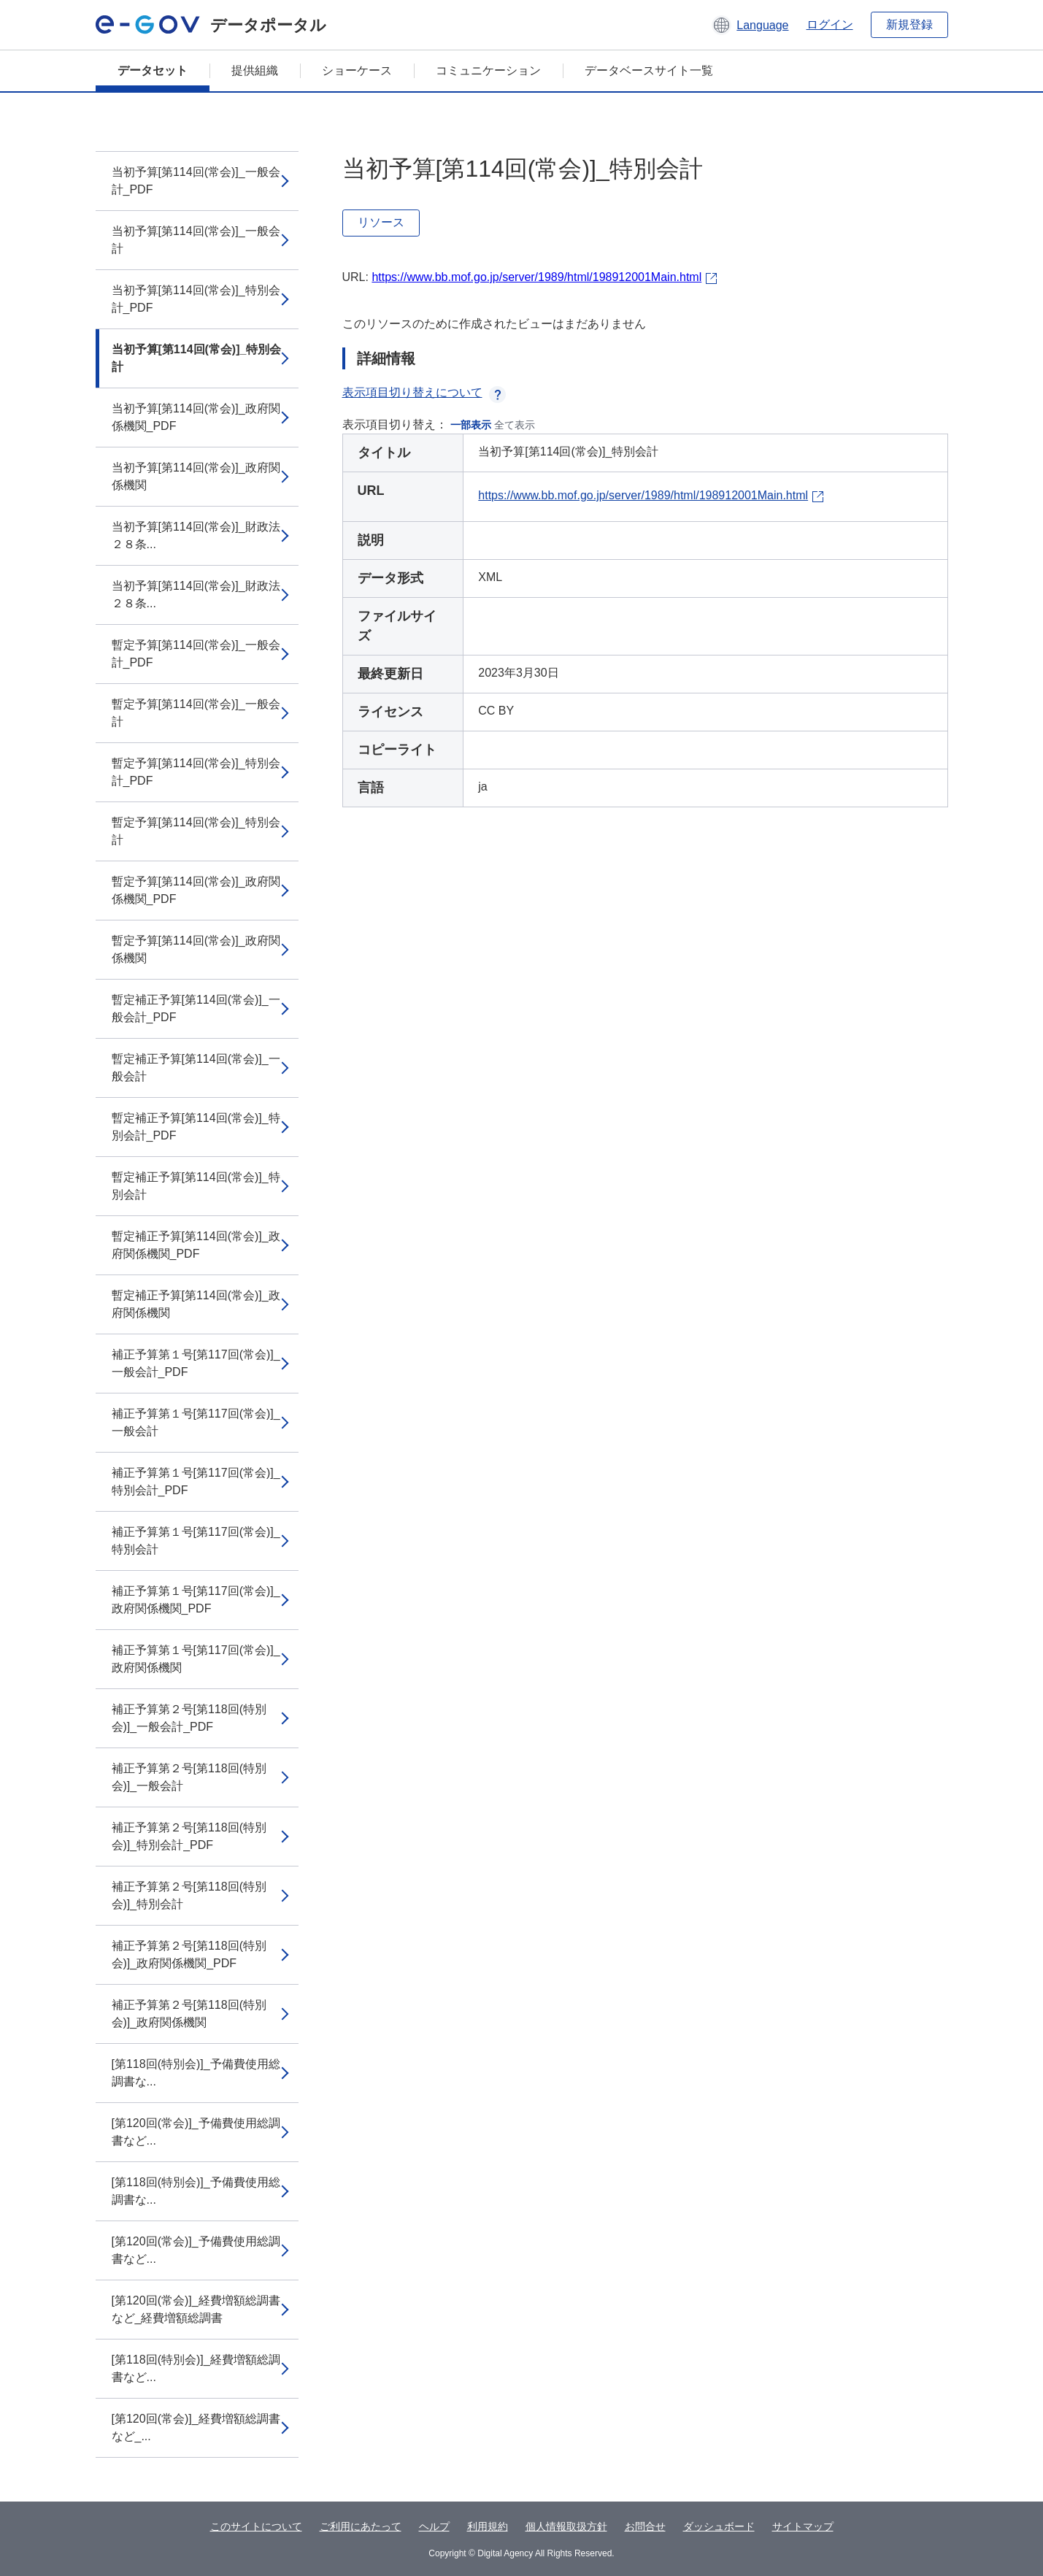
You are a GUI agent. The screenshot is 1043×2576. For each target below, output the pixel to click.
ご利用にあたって (360, 2526)
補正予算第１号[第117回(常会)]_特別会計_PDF (196, 1481)
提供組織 (254, 70)
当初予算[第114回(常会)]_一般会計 (196, 240)
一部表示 (470, 425)
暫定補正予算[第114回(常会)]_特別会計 (196, 1186)
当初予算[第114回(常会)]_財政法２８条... (196, 535)
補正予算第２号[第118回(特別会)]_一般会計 (189, 1777)
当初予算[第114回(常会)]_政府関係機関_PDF (196, 417)
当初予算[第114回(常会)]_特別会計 (197, 358)
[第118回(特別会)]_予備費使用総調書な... (196, 2073)
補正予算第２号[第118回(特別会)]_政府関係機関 (189, 2014)
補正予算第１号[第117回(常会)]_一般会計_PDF (196, 1363)
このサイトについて (256, 2526)
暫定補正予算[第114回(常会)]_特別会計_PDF (196, 1127)
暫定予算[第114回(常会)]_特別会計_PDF (196, 772)
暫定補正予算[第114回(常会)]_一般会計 (196, 1068)
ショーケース (357, 70)
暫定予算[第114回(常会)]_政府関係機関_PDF (196, 890)
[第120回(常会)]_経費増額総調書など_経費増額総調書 (196, 2309)
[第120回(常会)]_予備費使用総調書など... (196, 2132)
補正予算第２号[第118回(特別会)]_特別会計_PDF (189, 1836)
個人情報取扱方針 (566, 2526)
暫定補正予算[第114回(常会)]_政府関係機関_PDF (196, 1245)
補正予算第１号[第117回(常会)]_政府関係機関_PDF (196, 1600)
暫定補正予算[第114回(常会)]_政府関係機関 (196, 1304)
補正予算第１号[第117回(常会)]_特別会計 (196, 1541)
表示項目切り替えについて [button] (424, 392)
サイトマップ (803, 2526)
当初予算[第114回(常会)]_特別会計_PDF (196, 299)
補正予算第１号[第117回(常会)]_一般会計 (196, 1422)
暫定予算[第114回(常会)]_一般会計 (196, 713)
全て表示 (514, 425)
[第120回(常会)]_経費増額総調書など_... (196, 2427)
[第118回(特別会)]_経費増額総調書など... (196, 2368)
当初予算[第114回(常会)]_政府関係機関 (196, 476)
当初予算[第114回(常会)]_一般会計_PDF (196, 181)
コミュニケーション (488, 70)
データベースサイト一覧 (649, 70)
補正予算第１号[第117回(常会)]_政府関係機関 (196, 1659)
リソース (381, 222)
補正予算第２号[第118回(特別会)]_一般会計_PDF (189, 1718)
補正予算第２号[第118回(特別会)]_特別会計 (189, 1895)
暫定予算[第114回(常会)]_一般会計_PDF (196, 654)
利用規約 (487, 2526)
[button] (750, 24)
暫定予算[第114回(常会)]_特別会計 (196, 831)
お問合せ (645, 2526)
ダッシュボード (719, 2526)
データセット (153, 70)
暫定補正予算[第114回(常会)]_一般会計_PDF (196, 1008)
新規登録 (909, 24)
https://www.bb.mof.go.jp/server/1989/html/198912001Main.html (536, 277)
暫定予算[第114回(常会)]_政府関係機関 (196, 949)
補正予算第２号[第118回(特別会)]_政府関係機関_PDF (189, 1954)
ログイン (830, 24)
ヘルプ (434, 2526)
